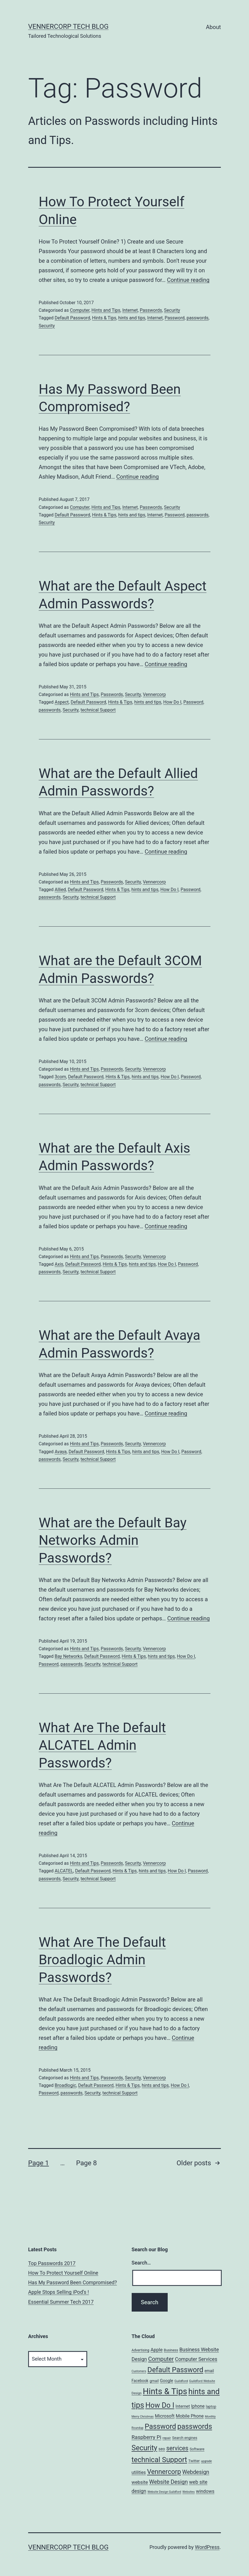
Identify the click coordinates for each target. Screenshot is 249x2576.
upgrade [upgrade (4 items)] (206, 2461)
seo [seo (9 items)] (161, 2449)
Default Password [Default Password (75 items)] (175, 2370)
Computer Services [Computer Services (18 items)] (196, 2359)
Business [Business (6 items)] (171, 2350)
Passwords (151, 310)
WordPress (207, 2547)
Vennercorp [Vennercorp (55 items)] (164, 2472)
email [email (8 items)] (209, 2371)
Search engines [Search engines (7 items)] (184, 2438)
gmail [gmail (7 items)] (154, 2381)
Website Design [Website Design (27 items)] (168, 2482)
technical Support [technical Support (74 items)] (159, 2460)
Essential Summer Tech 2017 (61, 2302)
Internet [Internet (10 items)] (183, 2406)
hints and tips (131, 318)
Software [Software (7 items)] (197, 2449)
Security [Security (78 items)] (144, 2448)
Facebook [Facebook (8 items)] (140, 2380)
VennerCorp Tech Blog (68, 26)
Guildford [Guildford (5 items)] (181, 2381)
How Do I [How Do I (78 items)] (159, 2405)
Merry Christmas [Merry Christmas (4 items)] (143, 2416)
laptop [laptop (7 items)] (211, 2406)
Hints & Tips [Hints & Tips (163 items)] (165, 2391)
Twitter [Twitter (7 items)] (194, 2461)
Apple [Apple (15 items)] (157, 2349)
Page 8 (86, 2163)
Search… (141, 2263)
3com (60, 1076)
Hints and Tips (105, 310)
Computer (79, 310)
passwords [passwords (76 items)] (194, 2426)
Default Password (72, 318)
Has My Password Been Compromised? (72, 2282)
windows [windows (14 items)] (205, 2491)
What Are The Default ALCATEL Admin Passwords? (102, 1745)
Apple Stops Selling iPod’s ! (58, 2292)
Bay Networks (68, 1656)
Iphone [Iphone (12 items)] (198, 2406)
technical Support (98, 710)
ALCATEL (64, 1871)
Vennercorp (154, 694)
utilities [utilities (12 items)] (139, 2472)
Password (175, 318)
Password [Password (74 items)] (160, 2426)
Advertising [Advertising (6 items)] (140, 2350)
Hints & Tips (104, 318)
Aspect (62, 702)
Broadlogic (65, 2085)
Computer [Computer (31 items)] (161, 2359)
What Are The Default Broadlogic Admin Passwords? (102, 1959)
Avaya (60, 1451)
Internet (130, 310)
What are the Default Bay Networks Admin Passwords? (113, 1540)
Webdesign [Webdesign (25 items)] (195, 2472)
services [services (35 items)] (177, 2448)
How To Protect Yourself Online (63, 2273)
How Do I (172, 702)
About (213, 27)
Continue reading (188, 280)
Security (172, 310)
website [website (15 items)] (140, 2482)
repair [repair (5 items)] (167, 2438)
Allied (60, 889)
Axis (59, 1264)
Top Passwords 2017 (51, 2263)
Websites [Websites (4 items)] (188, 2492)
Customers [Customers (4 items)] (139, 2371)
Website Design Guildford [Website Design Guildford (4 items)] (164, 2492)
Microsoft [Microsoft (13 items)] (165, 2416)
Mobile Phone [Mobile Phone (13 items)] (190, 2416)
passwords (197, 318)
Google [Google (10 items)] (166, 2380)
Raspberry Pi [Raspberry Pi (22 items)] (146, 2437)
